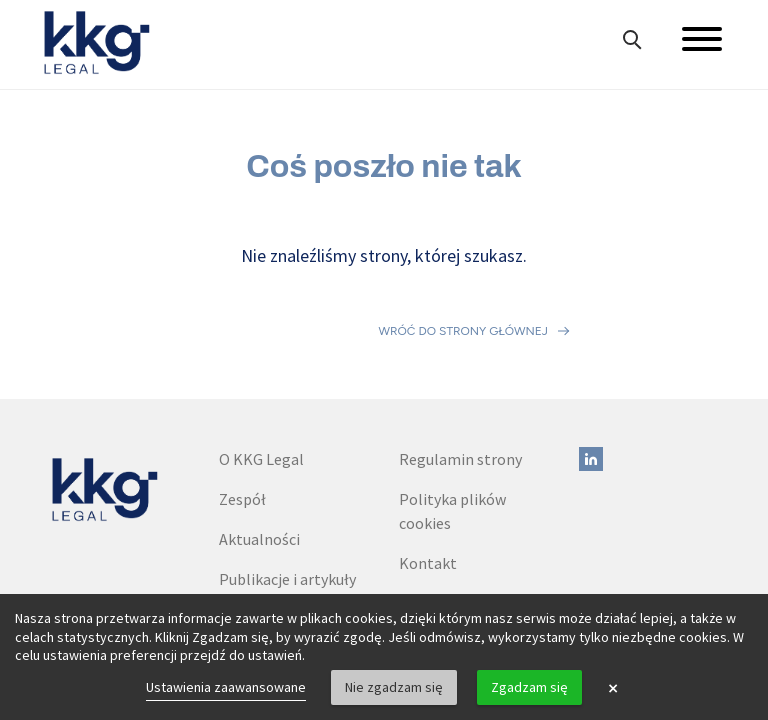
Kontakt (428, 480)
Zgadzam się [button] (529, 687)
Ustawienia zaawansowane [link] (226, 687)
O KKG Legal (261, 376)
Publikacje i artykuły (287, 496)
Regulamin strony (460, 376)
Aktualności (259, 456)
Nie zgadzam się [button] (394, 687)
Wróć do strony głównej (463, 290)
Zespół (242, 416)
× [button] (613, 688)
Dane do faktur (449, 520)
